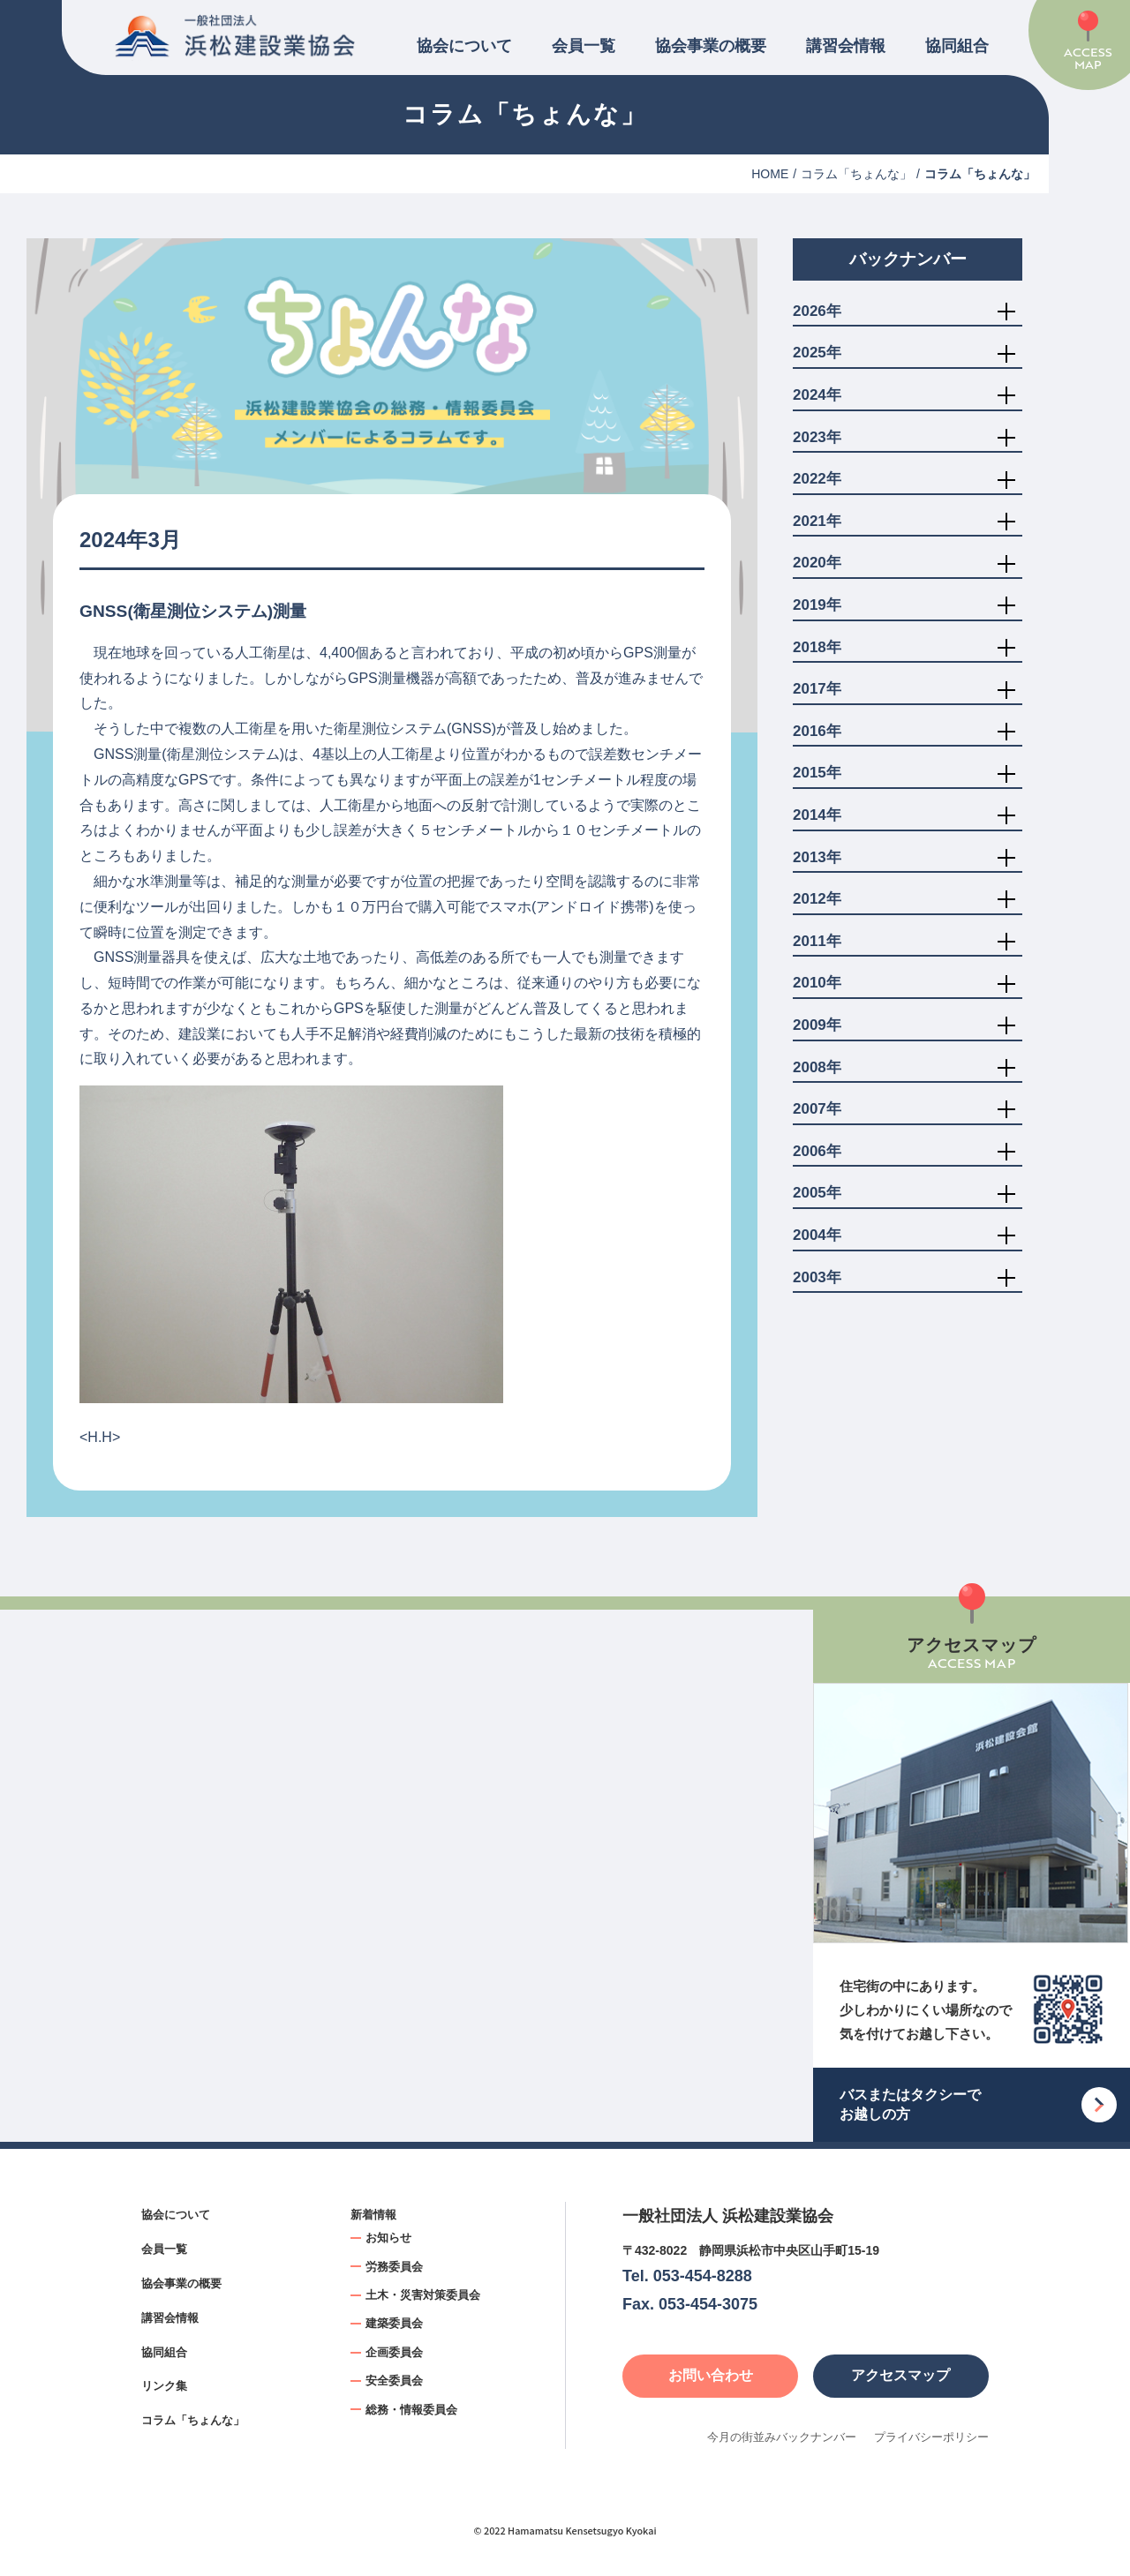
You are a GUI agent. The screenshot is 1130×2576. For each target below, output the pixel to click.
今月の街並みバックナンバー (781, 2437)
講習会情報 (845, 46)
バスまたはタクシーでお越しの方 (910, 2104)
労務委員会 (394, 2266)
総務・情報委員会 (411, 2409)
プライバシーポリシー (931, 2437)
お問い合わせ (710, 2375)
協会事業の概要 (710, 46)
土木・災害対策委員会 (422, 2295)
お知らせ (388, 2237)
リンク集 (164, 2385)
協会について (464, 46)
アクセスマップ (900, 2375)
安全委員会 (394, 2380)
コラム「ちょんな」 (856, 174)
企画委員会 (394, 2352)
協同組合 (957, 46)
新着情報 (373, 2214)
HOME (769, 174)
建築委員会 (394, 2323)
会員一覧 (583, 46)
